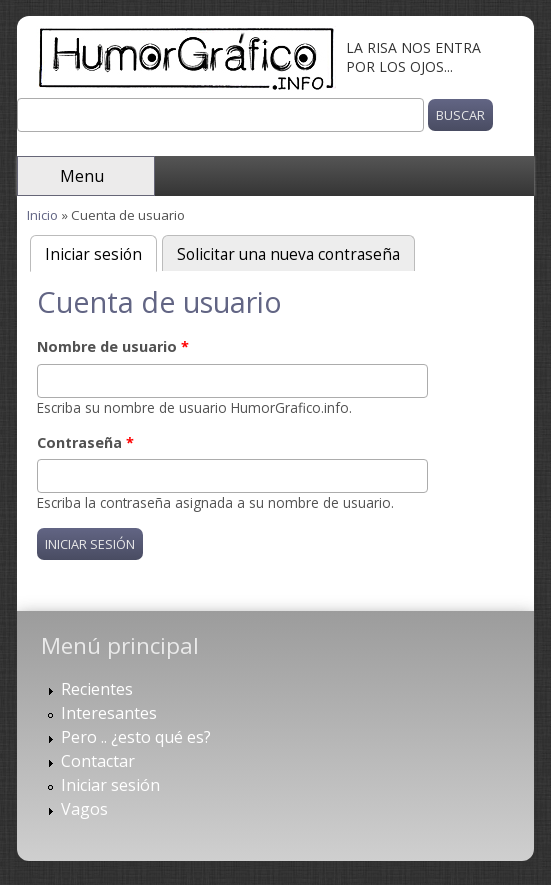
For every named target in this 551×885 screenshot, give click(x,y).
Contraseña (85, 442)
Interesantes (109, 713)
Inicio (42, 215)
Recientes (97, 689)
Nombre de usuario (113, 346)
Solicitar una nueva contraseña (288, 254)
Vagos (84, 809)
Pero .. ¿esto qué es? (136, 737)
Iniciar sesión (101, 252)
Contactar (98, 761)
